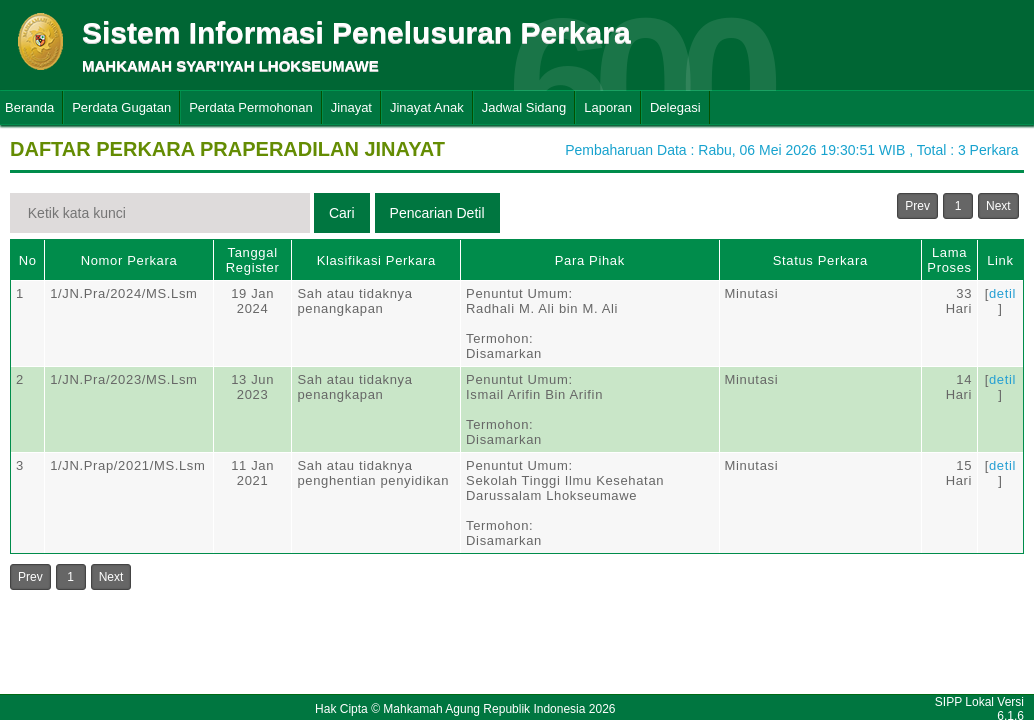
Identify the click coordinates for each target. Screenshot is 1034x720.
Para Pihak (590, 260)
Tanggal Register (253, 260)
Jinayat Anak (427, 107)
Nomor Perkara (129, 260)
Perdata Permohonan (251, 107)
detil (1002, 293)
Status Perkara (820, 260)
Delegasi (675, 107)
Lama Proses (949, 260)
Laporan (608, 107)
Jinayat (351, 107)
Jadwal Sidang (524, 107)
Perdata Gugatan (121, 107)
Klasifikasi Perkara (376, 260)
